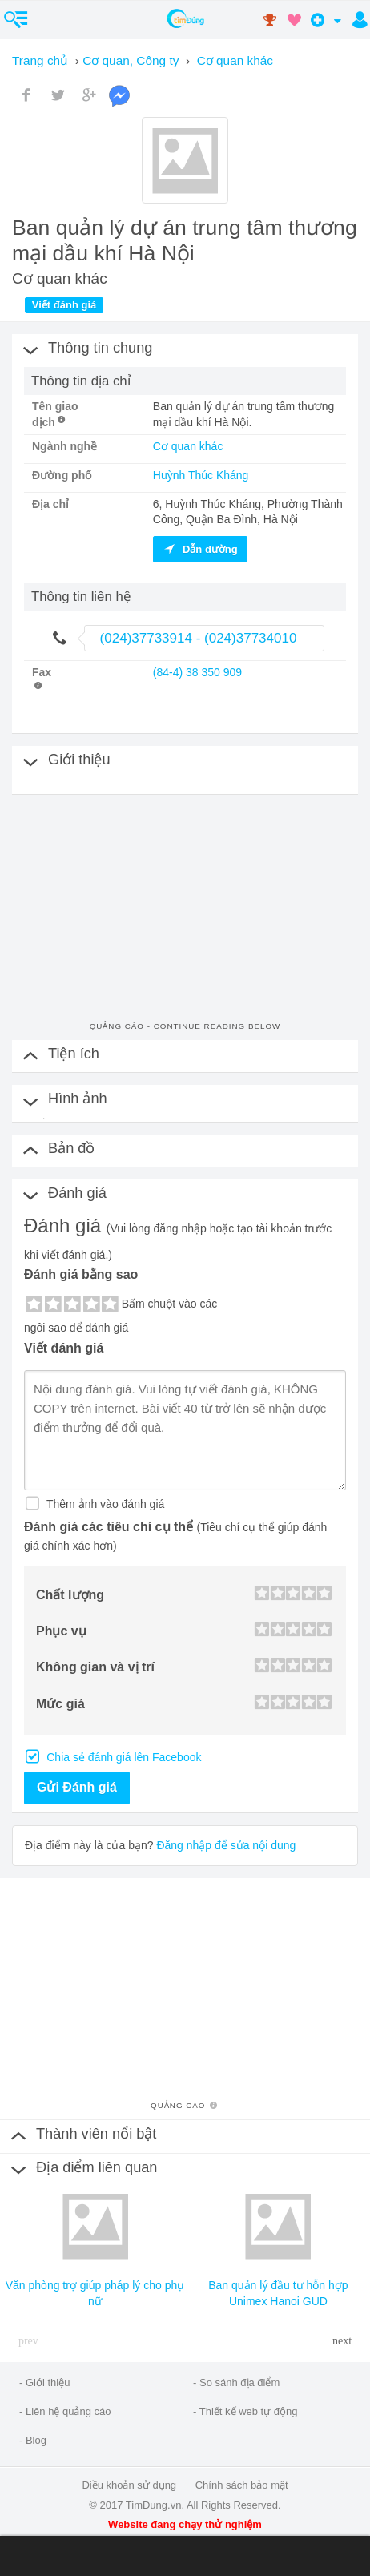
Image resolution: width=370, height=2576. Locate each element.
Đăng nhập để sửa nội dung (226, 1845)
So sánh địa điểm (239, 2382)
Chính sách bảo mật (241, 2485)
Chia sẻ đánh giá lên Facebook (122, 1757)
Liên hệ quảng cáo (68, 2411)
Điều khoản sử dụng (129, 2485)
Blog (36, 2440)
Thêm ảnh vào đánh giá (103, 1504)
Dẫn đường (200, 549)
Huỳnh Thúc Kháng (201, 475)
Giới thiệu (48, 2382)
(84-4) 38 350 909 (197, 672)
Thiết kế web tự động (248, 2411)
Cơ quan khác (188, 446)
